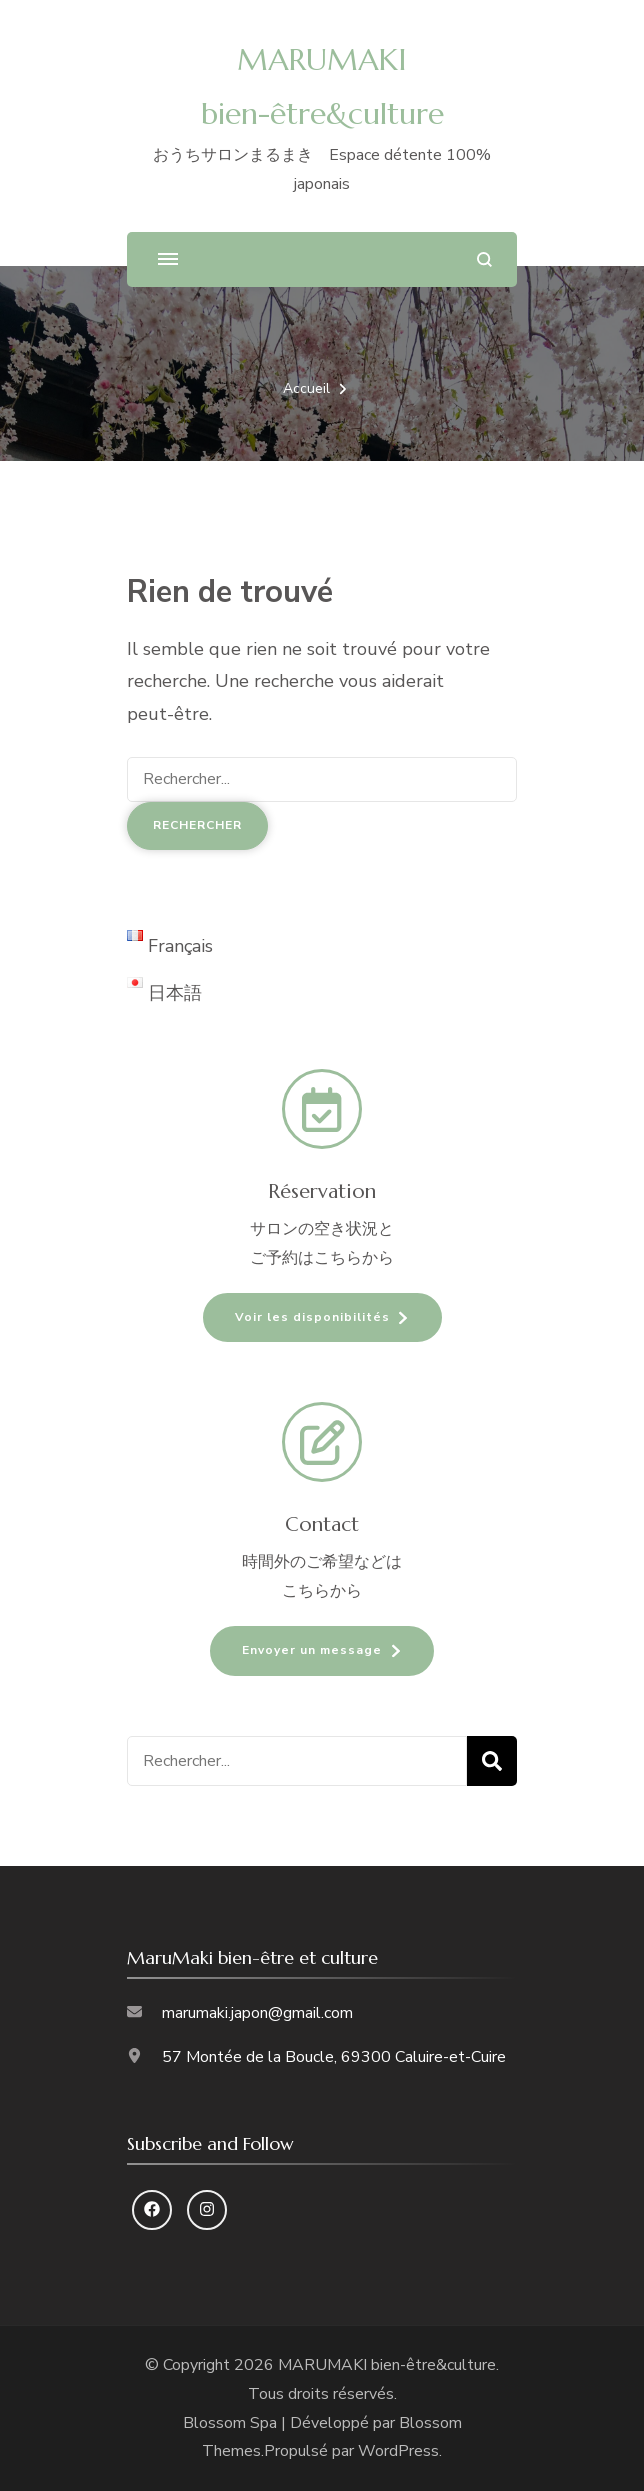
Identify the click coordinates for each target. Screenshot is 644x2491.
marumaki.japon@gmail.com (257, 2013)
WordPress (398, 2451)
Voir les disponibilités (312, 1317)
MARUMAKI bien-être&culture (387, 2365)
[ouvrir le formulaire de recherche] (484, 259)
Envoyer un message (312, 1650)
